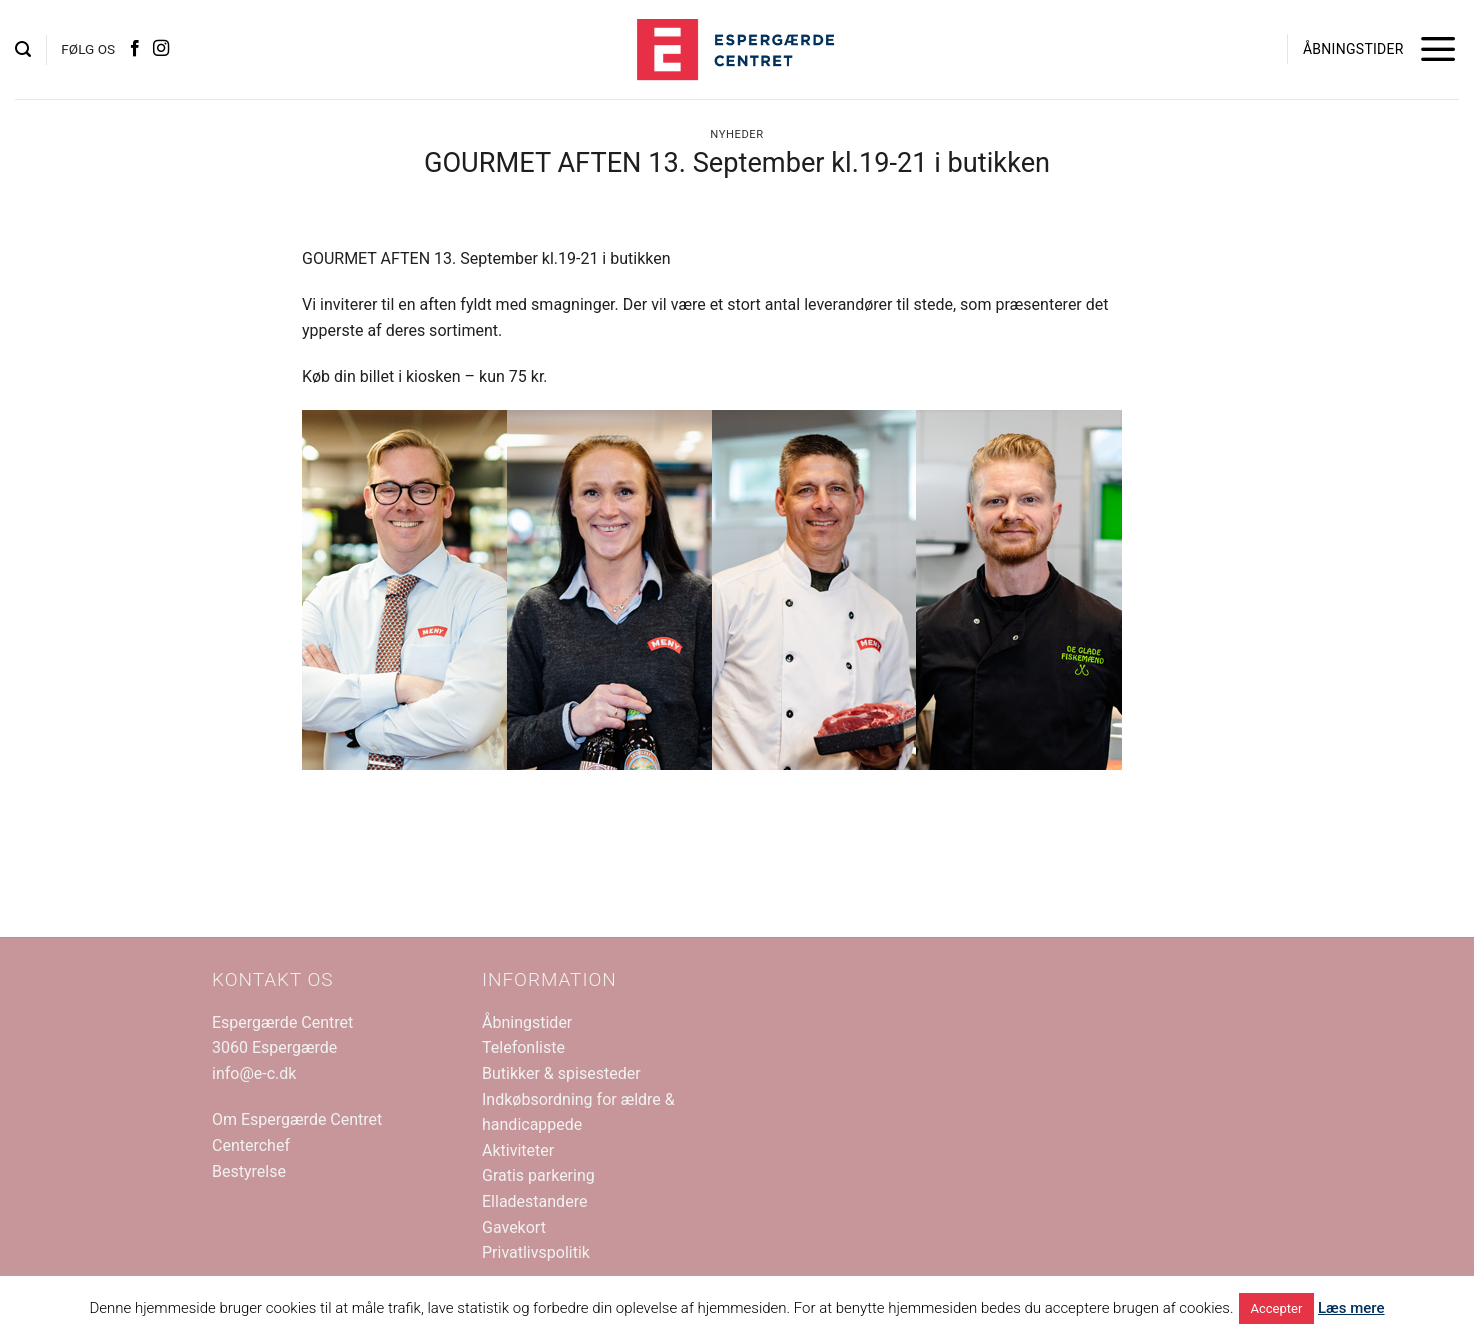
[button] (23, 49)
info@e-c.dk (254, 1073)
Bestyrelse (249, 1171)
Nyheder (736, 134)
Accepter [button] (1277, 1308)
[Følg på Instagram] (161, 49)
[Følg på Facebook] (135, 49)
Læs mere (1351, 1308)
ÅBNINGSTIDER (1353, 49)
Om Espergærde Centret (297, 1119)
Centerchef (251, 1145)
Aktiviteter (518, 1150)
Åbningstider (527, 1022)
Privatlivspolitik (536, 1252)
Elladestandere (534, 1201)
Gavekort (514, 1227)
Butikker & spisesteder (561, 1073)
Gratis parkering (538, 1175)
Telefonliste (523, 1047)
